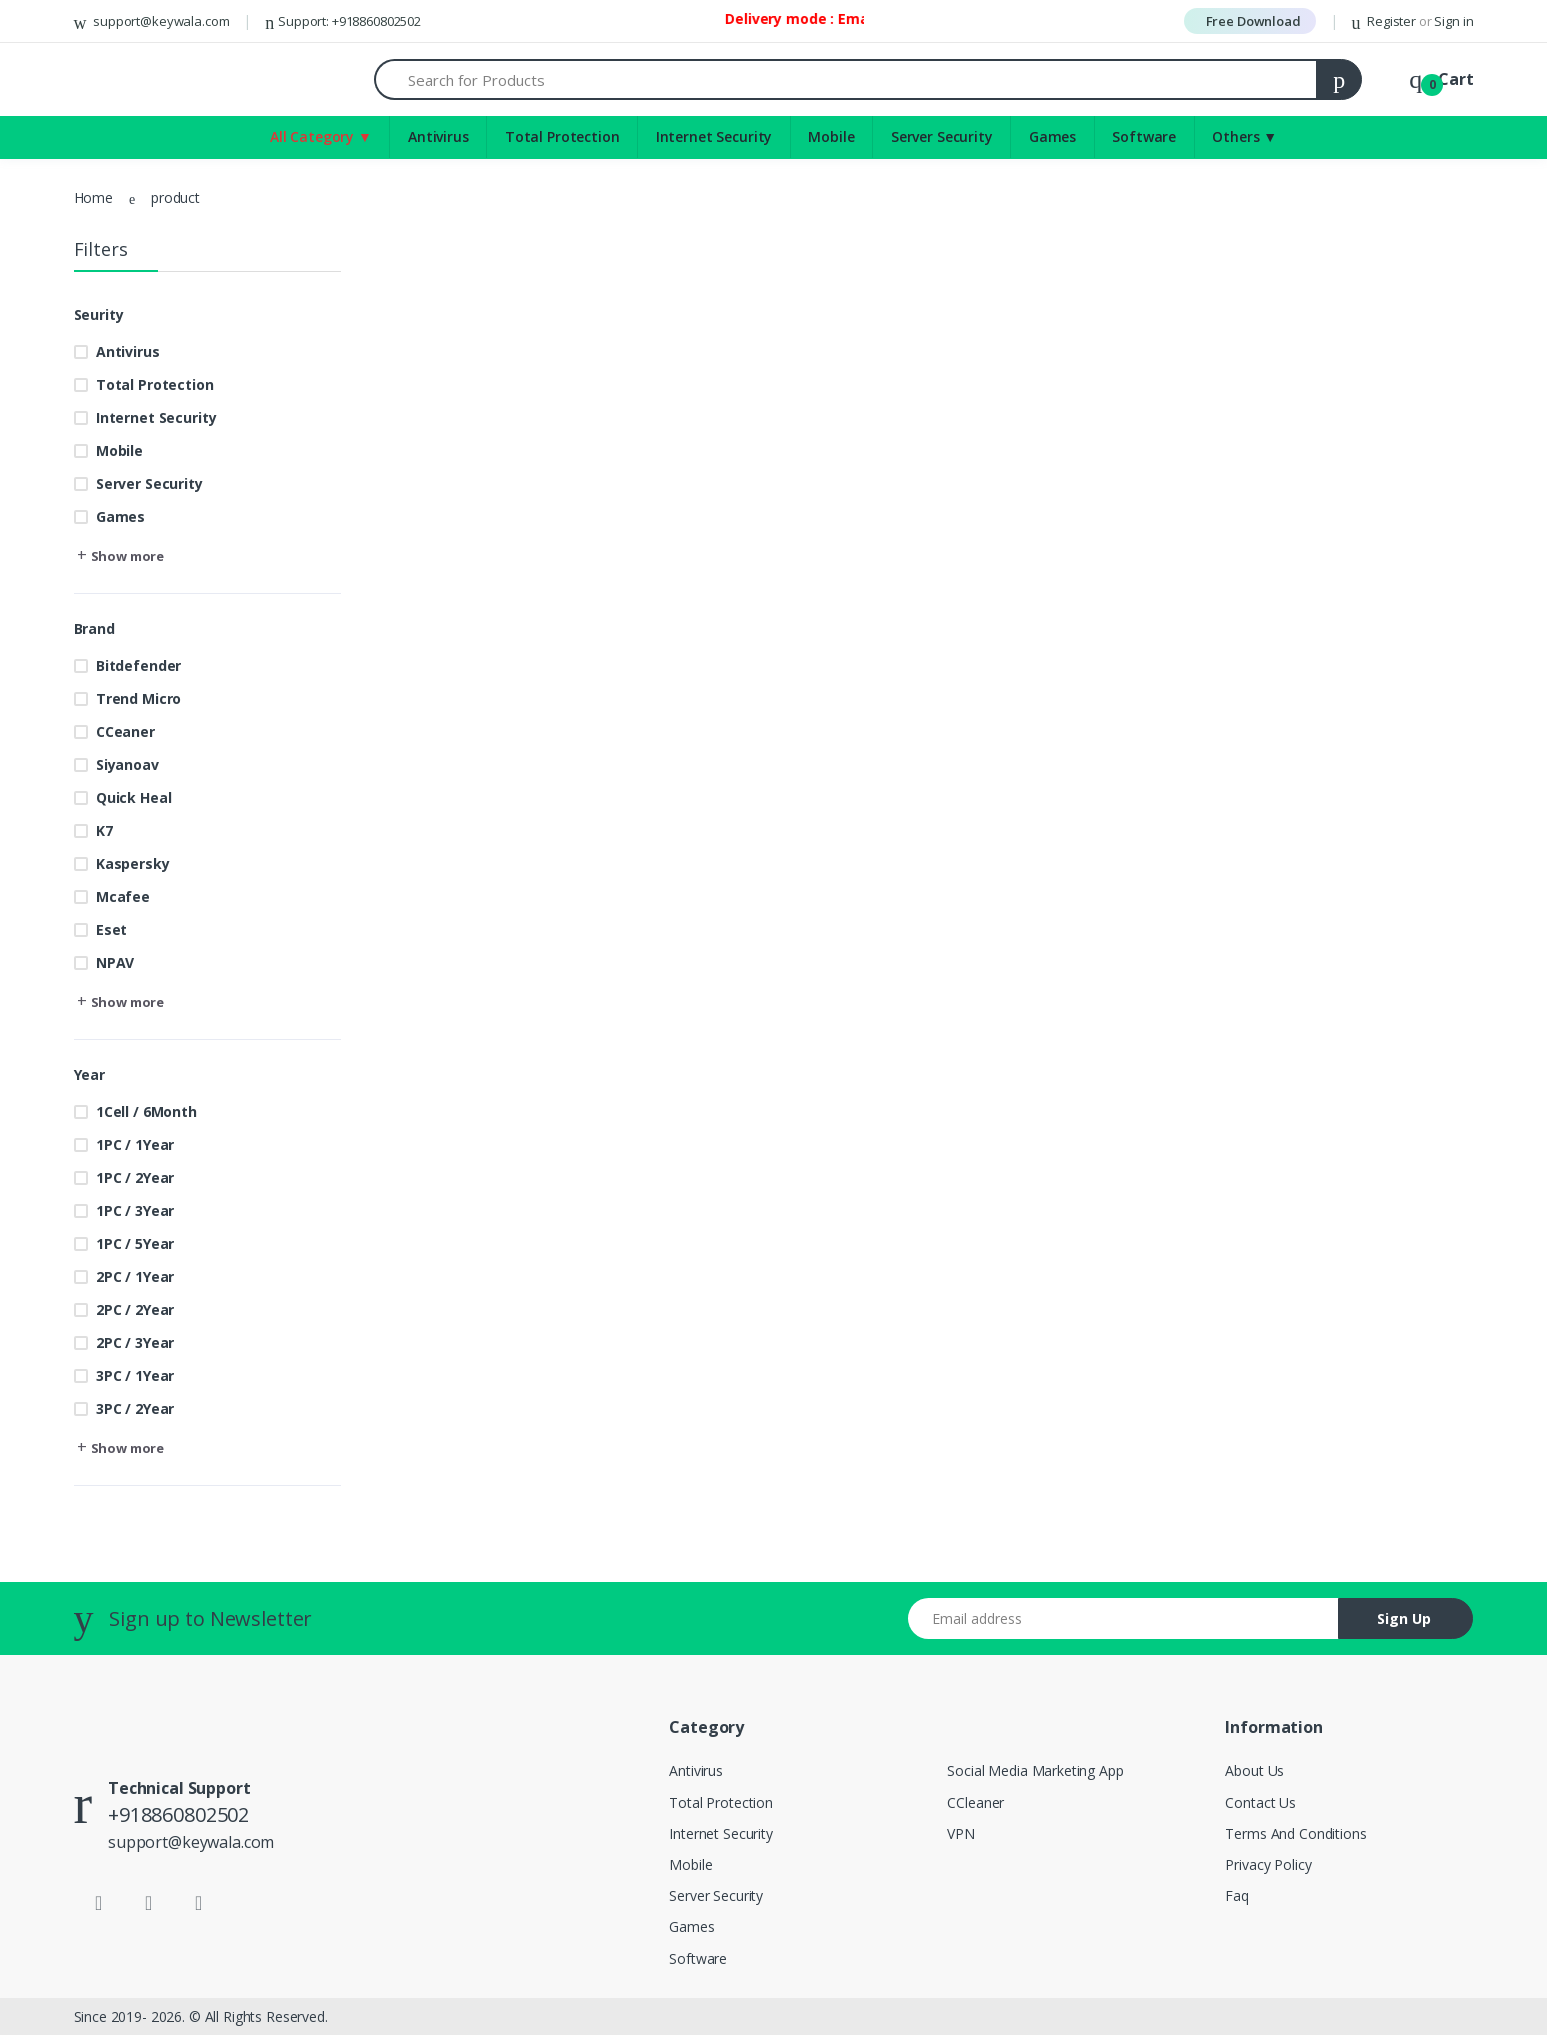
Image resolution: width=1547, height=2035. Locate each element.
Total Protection (562, 136)
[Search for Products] (846, 79)
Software (1144, 136)
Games (1052, 136)
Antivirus (438, 136)
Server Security (942, 136)
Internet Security (714, 136)
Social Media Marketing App (1035, 1770)
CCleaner (975, 1802)
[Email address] (1124, 1618)
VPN (961, 1833)
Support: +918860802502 (343, 21)
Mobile (831, 136)
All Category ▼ (321, 136)
